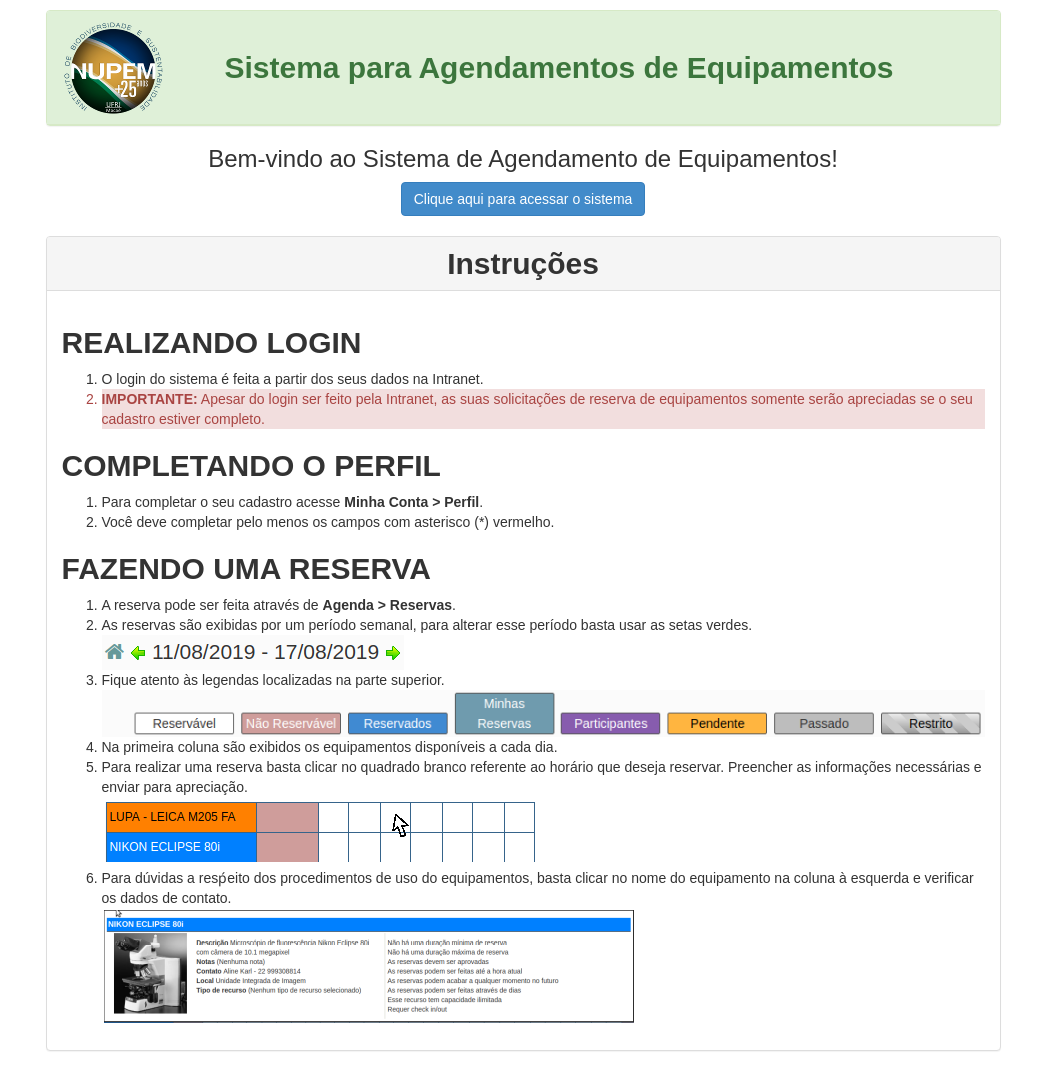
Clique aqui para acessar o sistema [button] (523, 199)
